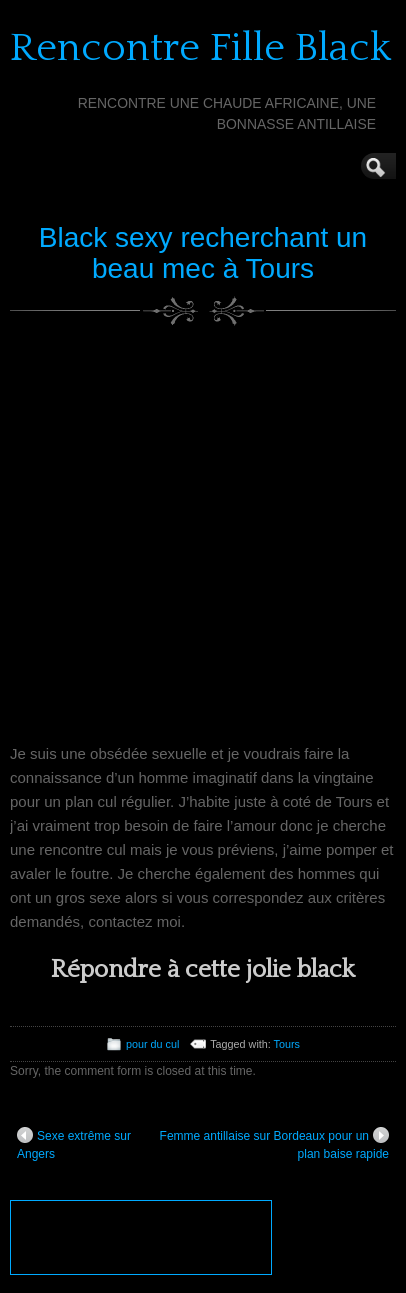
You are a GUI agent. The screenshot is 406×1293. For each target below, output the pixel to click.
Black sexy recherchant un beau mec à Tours (203, 253)
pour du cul (152, 1044)
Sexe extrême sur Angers (74, 1144)
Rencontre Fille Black (200, 48)
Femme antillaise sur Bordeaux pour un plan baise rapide (274, 1144)
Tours (287, 1044)
